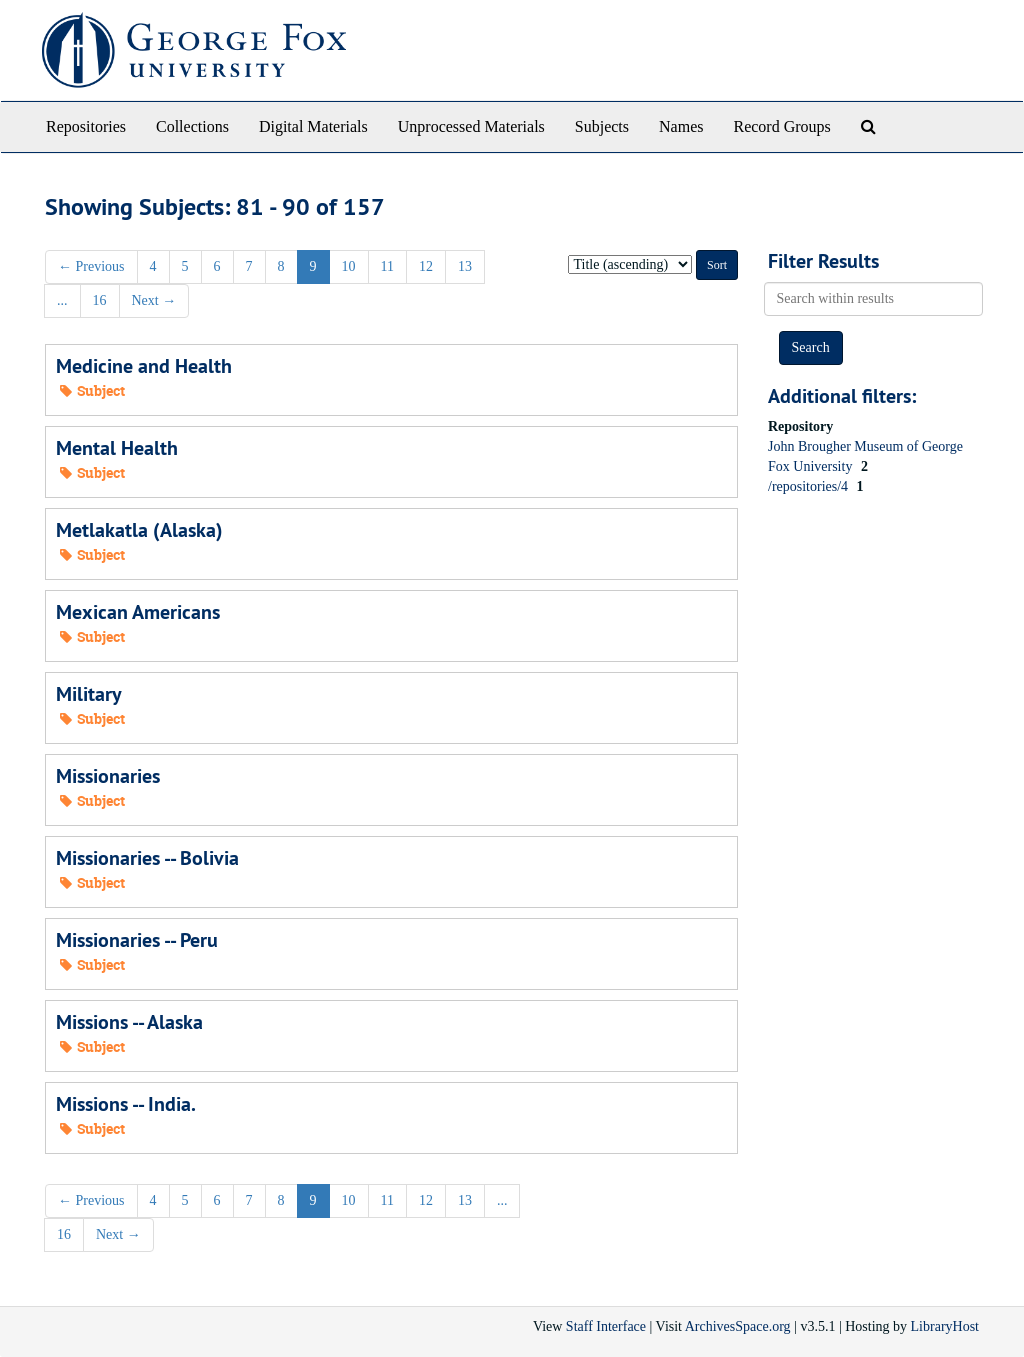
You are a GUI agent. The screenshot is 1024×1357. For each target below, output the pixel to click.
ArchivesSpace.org (738, 1326)
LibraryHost (945, 1326)
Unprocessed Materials (471, 126)
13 (465, 266)
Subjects (602, 126)
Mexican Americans (138, 612)
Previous (91, 266)
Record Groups (781, 126)
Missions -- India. (126, 1104)
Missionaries (108, 776)
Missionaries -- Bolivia (147, 858)
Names (681, 126)
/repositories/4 (810, 486)
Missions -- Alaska (129, 1022)
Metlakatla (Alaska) (139, 530)
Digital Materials (313, 126)
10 (349, 266)
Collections (192, 126)
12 (426, 266)
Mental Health (117, 448)
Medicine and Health (144, 366)
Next (154, 300)
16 (100, 300)
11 (387, 266)
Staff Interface (606, 1326)
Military (89, 694)
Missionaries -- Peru (137, 940)
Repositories (86, 126)
